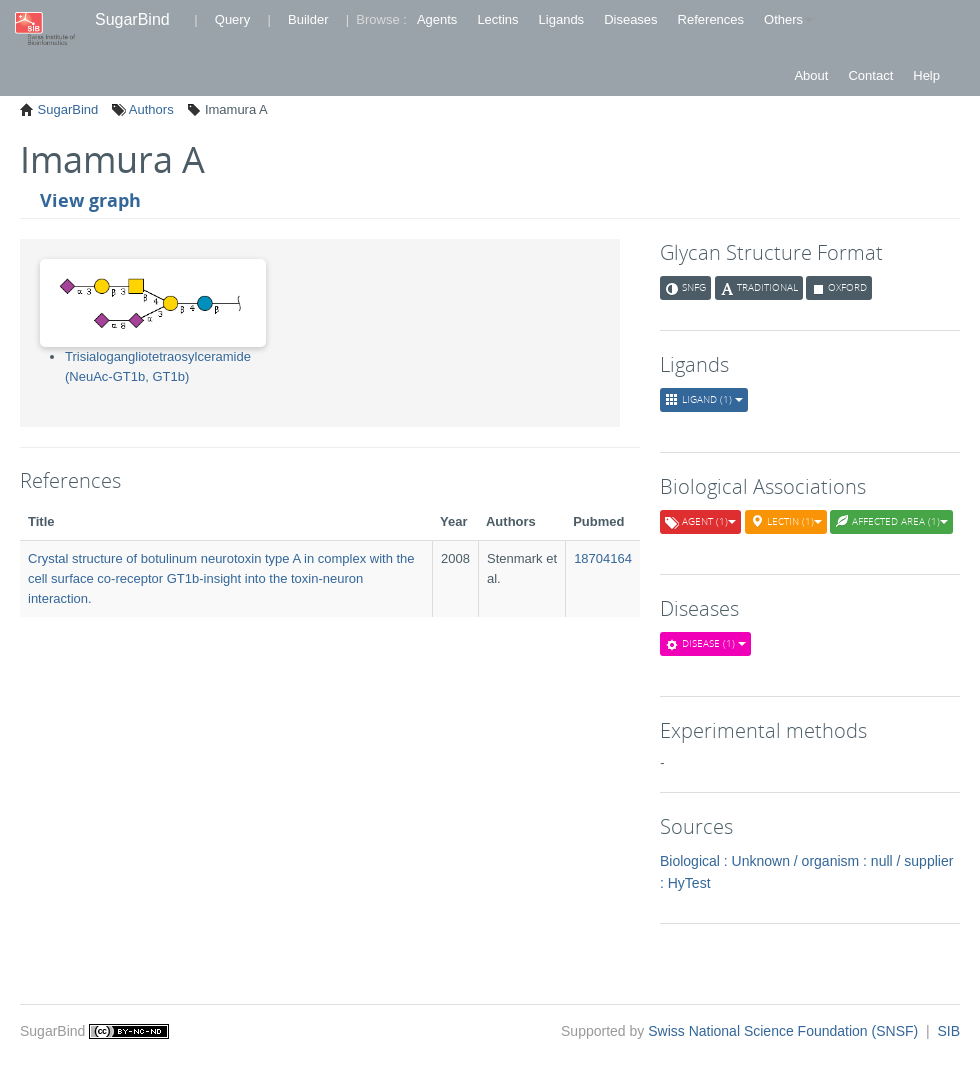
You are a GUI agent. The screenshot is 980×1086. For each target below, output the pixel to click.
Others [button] (788, 19)
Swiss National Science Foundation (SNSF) (785, 1031)
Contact (870, 75)
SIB (948, 1031)
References (711, 19)
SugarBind (132, 19)
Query (232, 19)
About (811, 75)
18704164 (603, 558)
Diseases (630, 19)
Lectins (497, 19)
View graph (90, 200)
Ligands (562, 19)
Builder (308, 19)
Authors (150, 109)
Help (926, 75)
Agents (437, 19)
